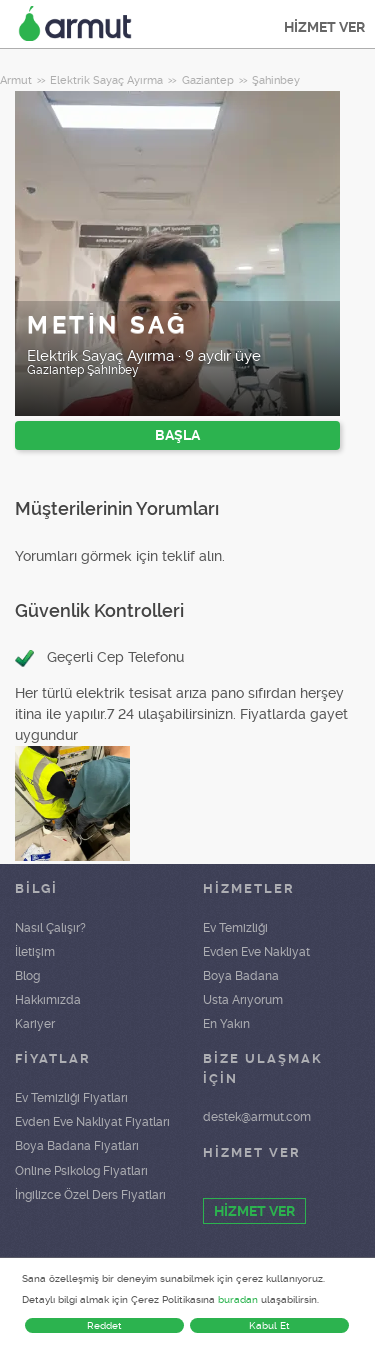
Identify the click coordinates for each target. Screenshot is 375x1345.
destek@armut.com (257, 1117)
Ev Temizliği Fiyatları (71, 1098)
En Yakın (226, 1024)
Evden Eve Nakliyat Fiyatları (92, 1122)
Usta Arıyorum (243, 1000)
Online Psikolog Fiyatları (81, 1171)
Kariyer (35, 1024)
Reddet (104, 1325)
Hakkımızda (48, 1000)
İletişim (35, 952)
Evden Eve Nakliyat (256, 952)
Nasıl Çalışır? (50, 928)
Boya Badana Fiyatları (77, 1146)
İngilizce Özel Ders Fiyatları (90, 1195)
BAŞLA (177, 435)
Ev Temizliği (235, 928)
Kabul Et (269, 1325)
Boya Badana (241, 976)
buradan (238, 1299)
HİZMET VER (324, 27)
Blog (27, 976)
